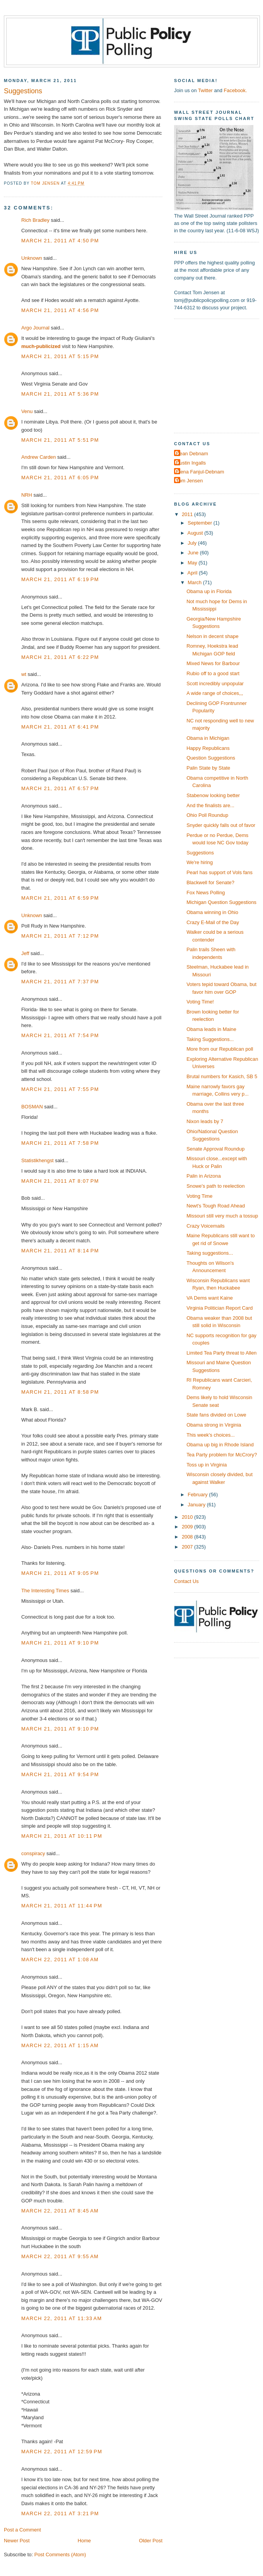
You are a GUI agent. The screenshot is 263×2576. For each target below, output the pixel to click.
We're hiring (199, 862)
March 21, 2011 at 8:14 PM (60, 1251)
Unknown (31, 258)
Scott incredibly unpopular (215, 683)
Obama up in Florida (209, 591)
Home (84, 2540)
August (196, 533)
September (200, 523)
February (198, 1494)
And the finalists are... (210, 805)
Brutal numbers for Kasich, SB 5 (221, 1076)
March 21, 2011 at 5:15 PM (60, 356)
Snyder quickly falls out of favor (220, 825)
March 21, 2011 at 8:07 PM (60, 1181)
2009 (188, 1527)
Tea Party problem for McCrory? (221, 1455)
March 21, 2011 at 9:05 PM (60, 1573)
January (197, 1505)
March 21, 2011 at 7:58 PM (60, 1143)
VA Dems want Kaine (209, 1298)
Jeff (25, 953)
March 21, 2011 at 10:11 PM (61, 1836)
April (193, 573)
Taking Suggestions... (210, 1039)
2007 (188, 1547)
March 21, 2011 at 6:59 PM (60, 898)
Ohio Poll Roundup (207, 815)
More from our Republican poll (219, 1049)
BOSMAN (32, 1107)
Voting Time (199, 1196)
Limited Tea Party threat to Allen (221, 1353)
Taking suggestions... (209, 1253)
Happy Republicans (208, 748)
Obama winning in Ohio (212, 912)
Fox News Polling (205, 892)
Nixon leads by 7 (204, 1121)
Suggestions (200, 853)
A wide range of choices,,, (214, 693)
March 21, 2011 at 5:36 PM (60, 394)
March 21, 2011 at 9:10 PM (60, 1643)
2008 (188, 1537)
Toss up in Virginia (206, 1465)
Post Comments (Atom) (60, 2554)
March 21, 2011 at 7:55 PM (60, 1089)
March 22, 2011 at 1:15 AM (60, 2045)
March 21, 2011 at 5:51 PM (60, 440)
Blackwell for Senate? (210, 882)
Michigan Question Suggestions (221, 902)
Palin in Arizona (203, 1176)
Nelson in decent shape (212, 636)
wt (23, 674)
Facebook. (235, 90)
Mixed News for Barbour (213, 663)
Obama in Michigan (207, 738)
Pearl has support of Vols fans (219, 872)
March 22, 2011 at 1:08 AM (60, 1959)
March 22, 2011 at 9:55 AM (60, 2256)
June (194, 553)
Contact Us (186, 1581)
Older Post (150, 2540)
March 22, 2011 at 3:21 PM (60, 2513)
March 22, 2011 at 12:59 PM (61, 2451)
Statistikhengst (37, 1160)
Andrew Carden (38, 457)
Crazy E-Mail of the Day (212, 922)
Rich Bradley (35, 220)
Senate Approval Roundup (215, 1149)
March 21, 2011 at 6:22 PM (60, 657)
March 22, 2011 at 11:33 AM (61, 2318)
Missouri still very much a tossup (222, 1216)
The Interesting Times (45, 1590)
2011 (188, 514)
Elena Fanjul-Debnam (200, 472)
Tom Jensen (189, 481)
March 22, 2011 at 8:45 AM (60, 2211)
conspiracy (33, 1853)
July (193, 543)
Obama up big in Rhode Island (220, 1444)
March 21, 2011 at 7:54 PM (60, 1035)
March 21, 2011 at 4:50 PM (60, 241)
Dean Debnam (192, 453)
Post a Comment (22, 2530)
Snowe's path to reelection (215, 1186)
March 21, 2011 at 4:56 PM (60, 310)
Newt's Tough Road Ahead (215, 1206)
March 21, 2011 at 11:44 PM (61, 1906)
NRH (26, 495)
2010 (188, 1517)
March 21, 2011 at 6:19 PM (60, 579)
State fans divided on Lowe (216, 1415)
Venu (26, 411)
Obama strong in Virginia (213, 1425)
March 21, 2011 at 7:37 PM (60, 981)
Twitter (205, 90)
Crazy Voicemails (205, 1226)
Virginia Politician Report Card (219, 1308)
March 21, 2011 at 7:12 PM (60, 936)
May (193, 563)
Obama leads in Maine (211, 1029)
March (195, 582)
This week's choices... (210, 1435)
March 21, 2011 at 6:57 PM (60, 788)
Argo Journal (35, 328)
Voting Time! (200, 1002)
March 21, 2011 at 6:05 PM (60, 477)
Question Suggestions (210, 758)
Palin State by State (208, 768)
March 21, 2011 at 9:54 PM (60, 1774)
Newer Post (16, 2540)
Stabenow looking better (213, 795)
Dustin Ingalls (191, 463)
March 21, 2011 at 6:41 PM (60, 727)
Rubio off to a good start (212, 673)
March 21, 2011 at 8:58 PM (60, 1392)
